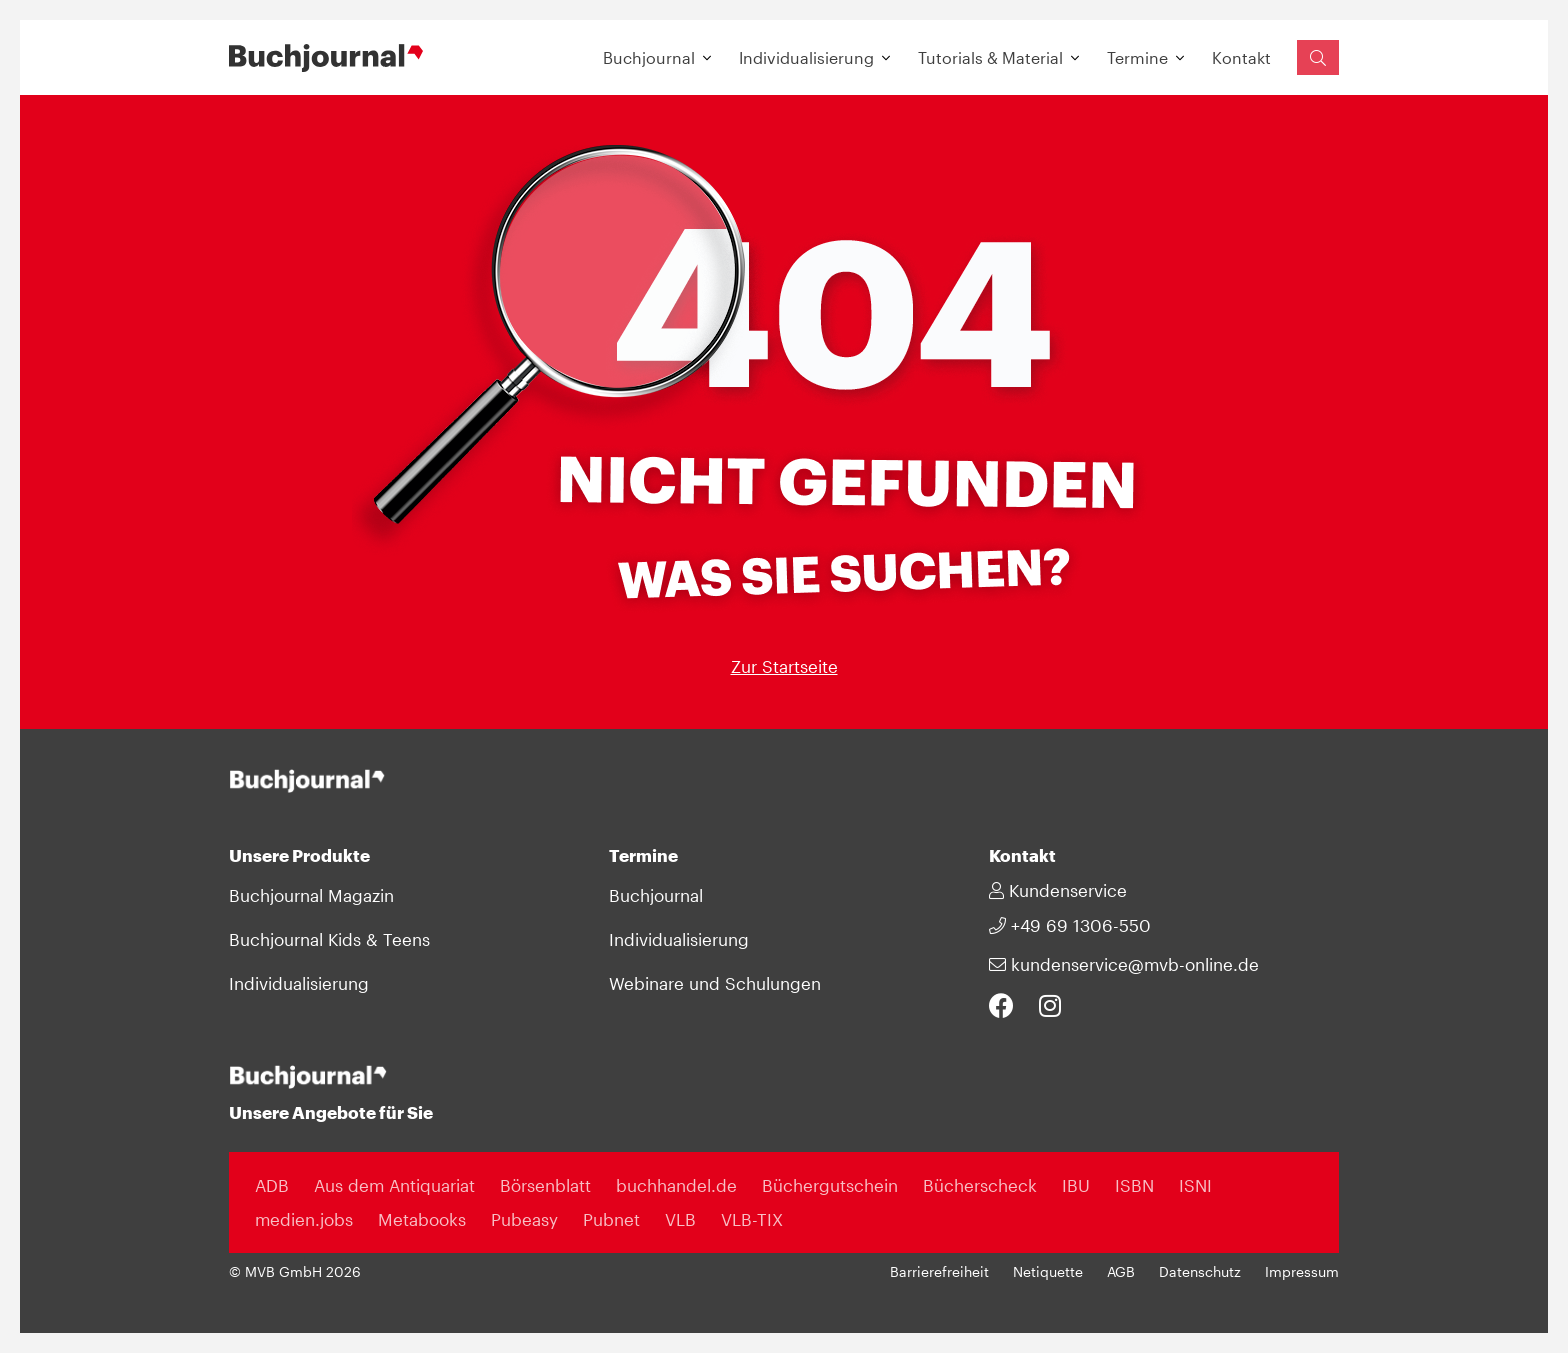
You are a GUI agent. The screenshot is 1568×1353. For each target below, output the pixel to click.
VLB (680, 1219)
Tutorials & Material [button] (990, 57)
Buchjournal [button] (649, 57)
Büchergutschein (830, 1185)
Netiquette (1048, 1272)
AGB (1121, 1272)
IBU (1076, 1185)
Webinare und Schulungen (715, 983)
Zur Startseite (784, 666)
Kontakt (1241, 57)
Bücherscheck (980, 1185)
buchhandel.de (676, 1185)
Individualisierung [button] (806, 57)
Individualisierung (299, 983)
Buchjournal (656, 895)
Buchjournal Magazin (311, 895)
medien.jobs (304, 1219)
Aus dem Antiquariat (394, 1185)
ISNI (1195, 1185)
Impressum (1302, 1272)
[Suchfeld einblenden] (1318, 57)
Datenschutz (1200, 1272)
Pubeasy (524, 1219)
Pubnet (611, 1219)
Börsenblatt (545, 1185)
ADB (272, 1185)
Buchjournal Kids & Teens (329, 939)
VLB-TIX (752, 1219)
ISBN (1134, 1185)
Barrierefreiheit (939, 1272)
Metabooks (422, 1219)
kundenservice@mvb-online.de (1124, 964)
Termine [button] (1137, 57)
